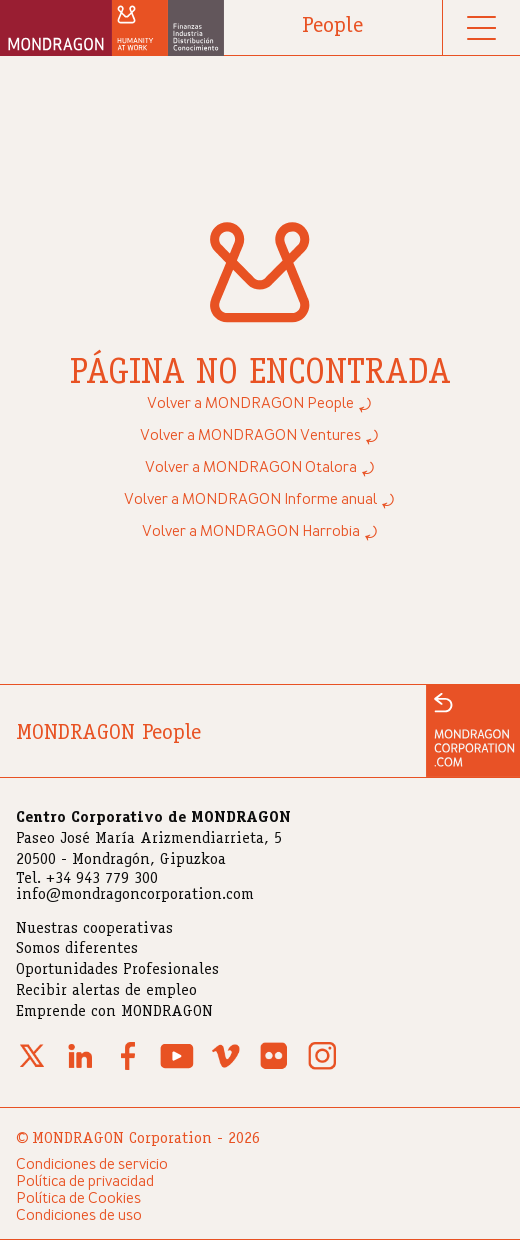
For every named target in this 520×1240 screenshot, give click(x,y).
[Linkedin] (80, 1068)
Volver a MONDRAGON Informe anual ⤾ (260, 500)
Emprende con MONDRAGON (114, 1013)
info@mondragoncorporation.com (135, 896)
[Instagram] (322, 1068)
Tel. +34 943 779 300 (87, 880)
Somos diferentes (77, 950)
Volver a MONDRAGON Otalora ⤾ (260, 468)
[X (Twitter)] (32, 1068)
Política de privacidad (85, 1182)
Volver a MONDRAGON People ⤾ (260, 404)
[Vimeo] (226, 1068)
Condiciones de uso (79, 1216)
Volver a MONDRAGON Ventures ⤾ (260, 436)
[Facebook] (128, 1068)
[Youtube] (177, 1068)
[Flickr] (274, 1068)
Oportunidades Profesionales (117, 971)
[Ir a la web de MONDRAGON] (473, 731)
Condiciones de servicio (92, 1165)
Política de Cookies (78, 1199)
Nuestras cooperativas (94, 930)
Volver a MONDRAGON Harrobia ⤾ (260, 532)
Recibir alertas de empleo (106, 992)
